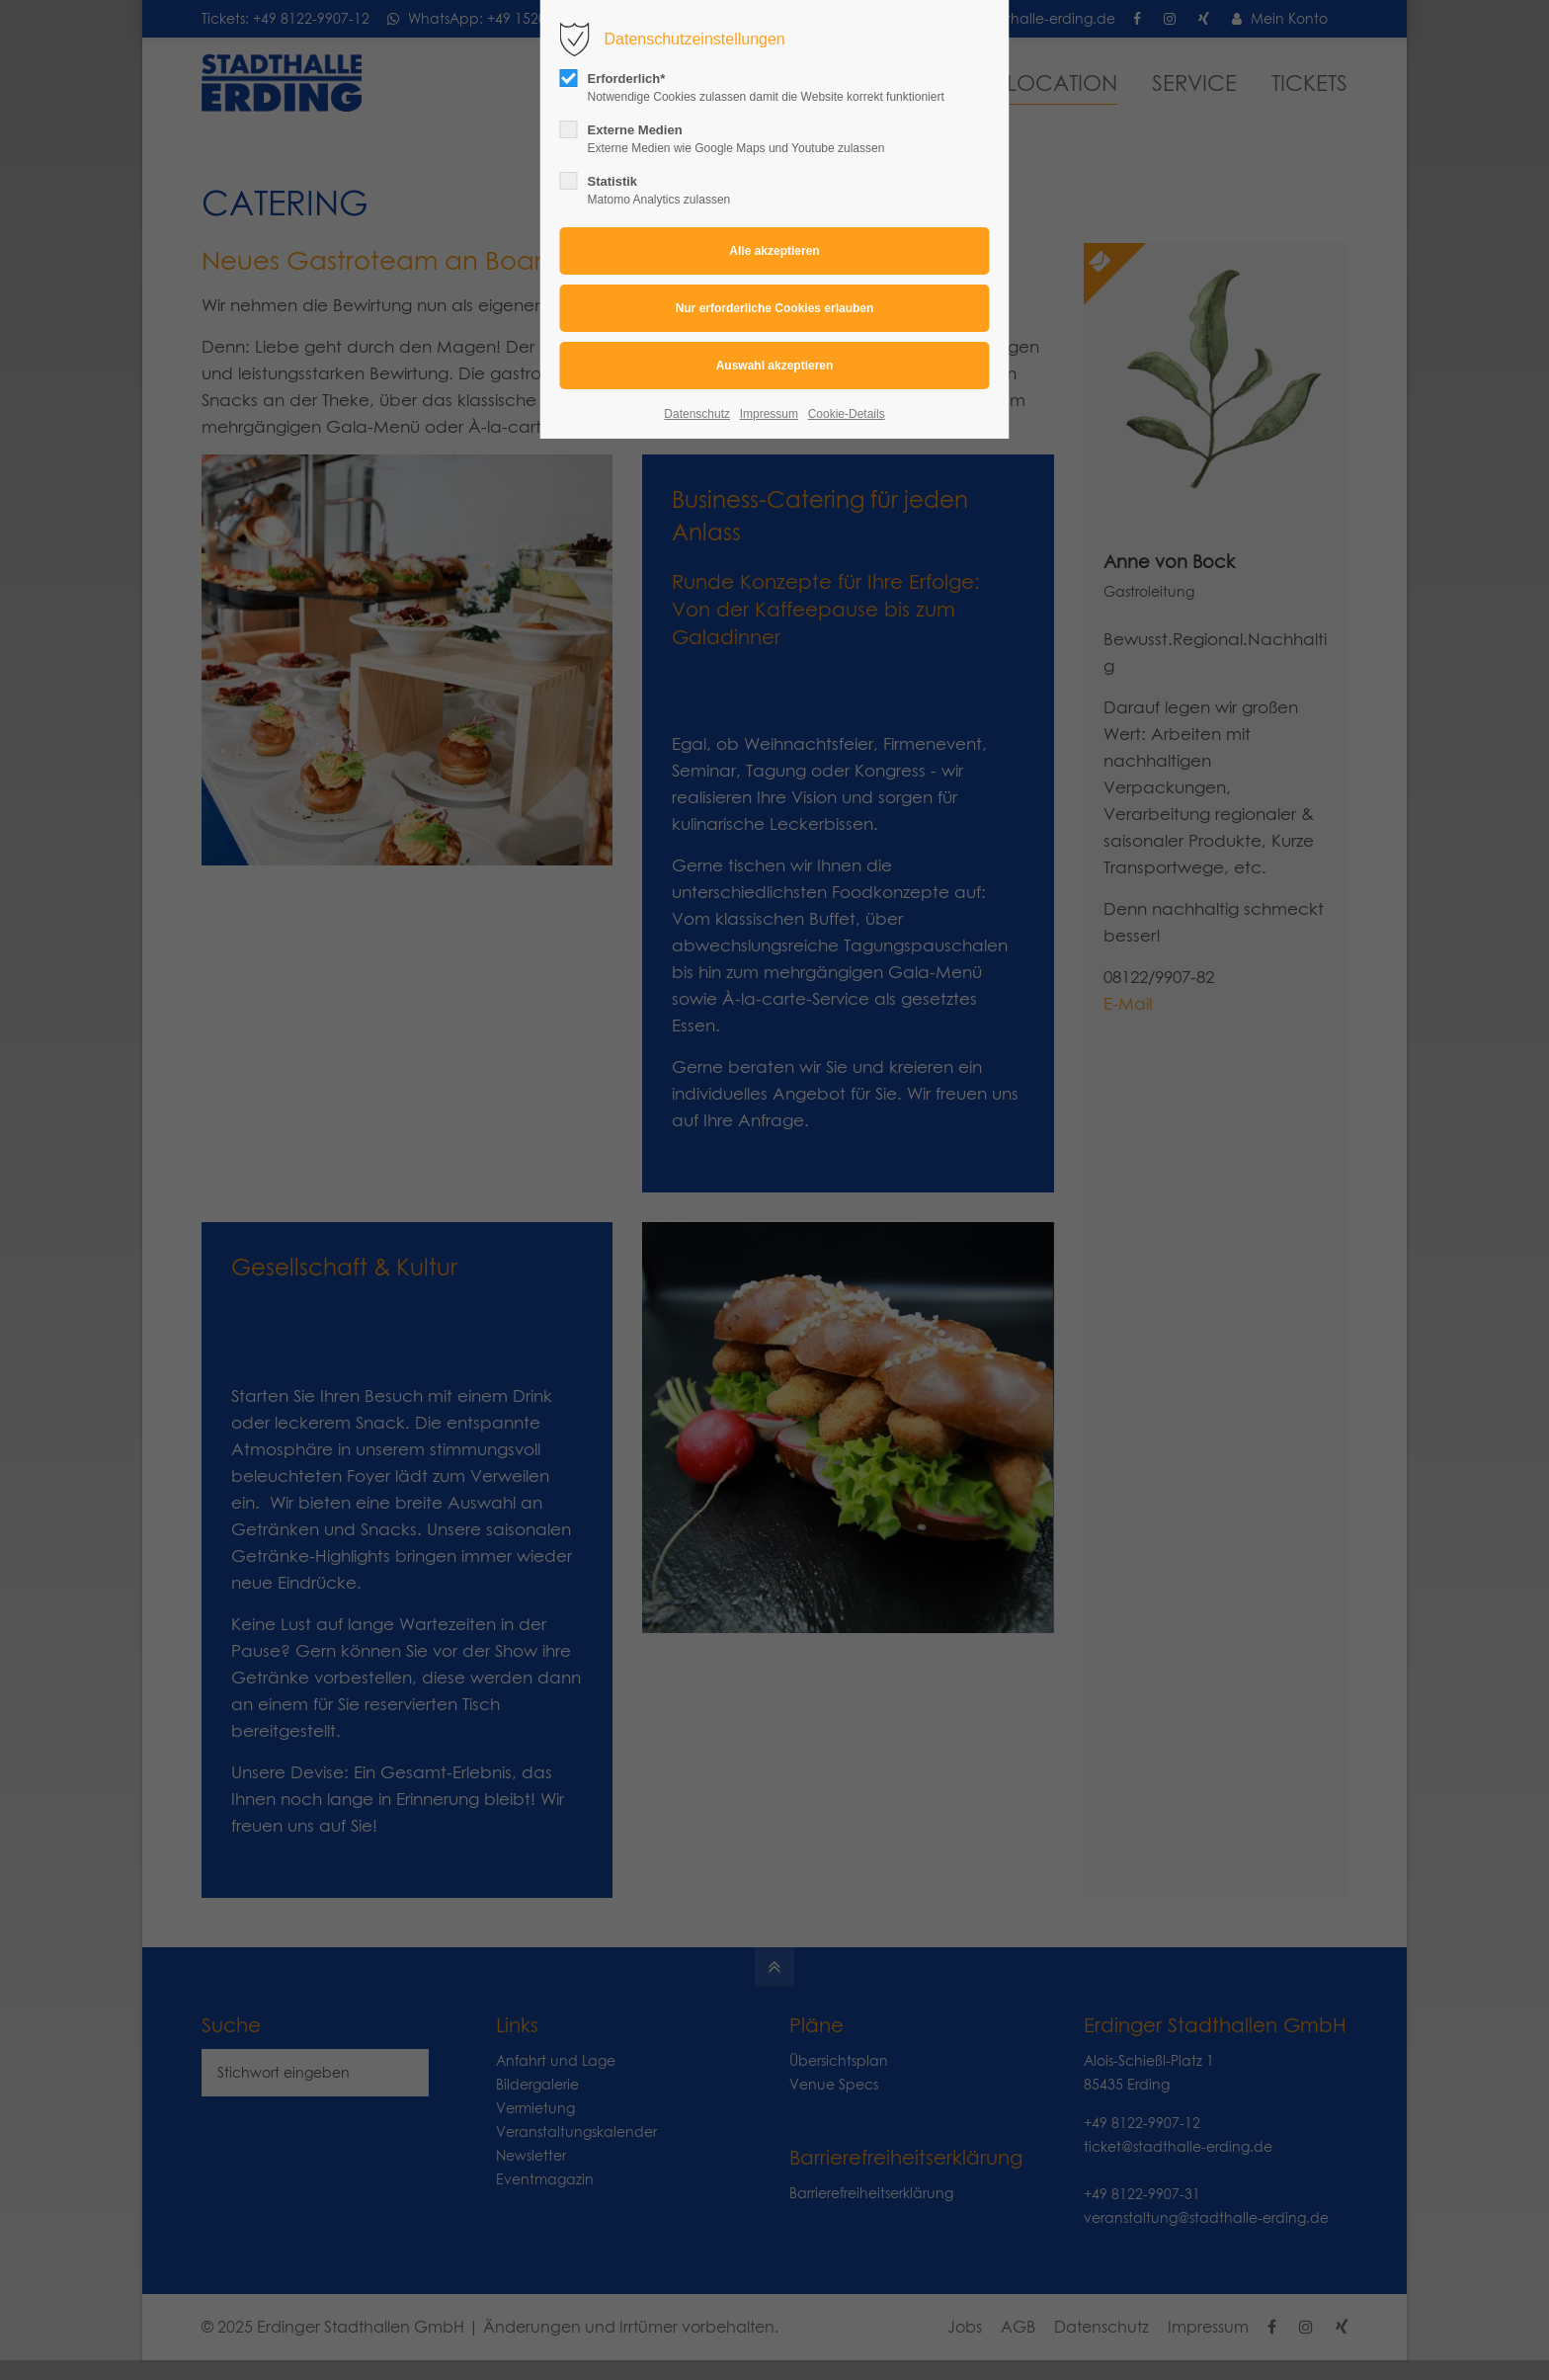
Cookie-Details (846, 414)
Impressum (769, 414)
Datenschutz (697, 414)
